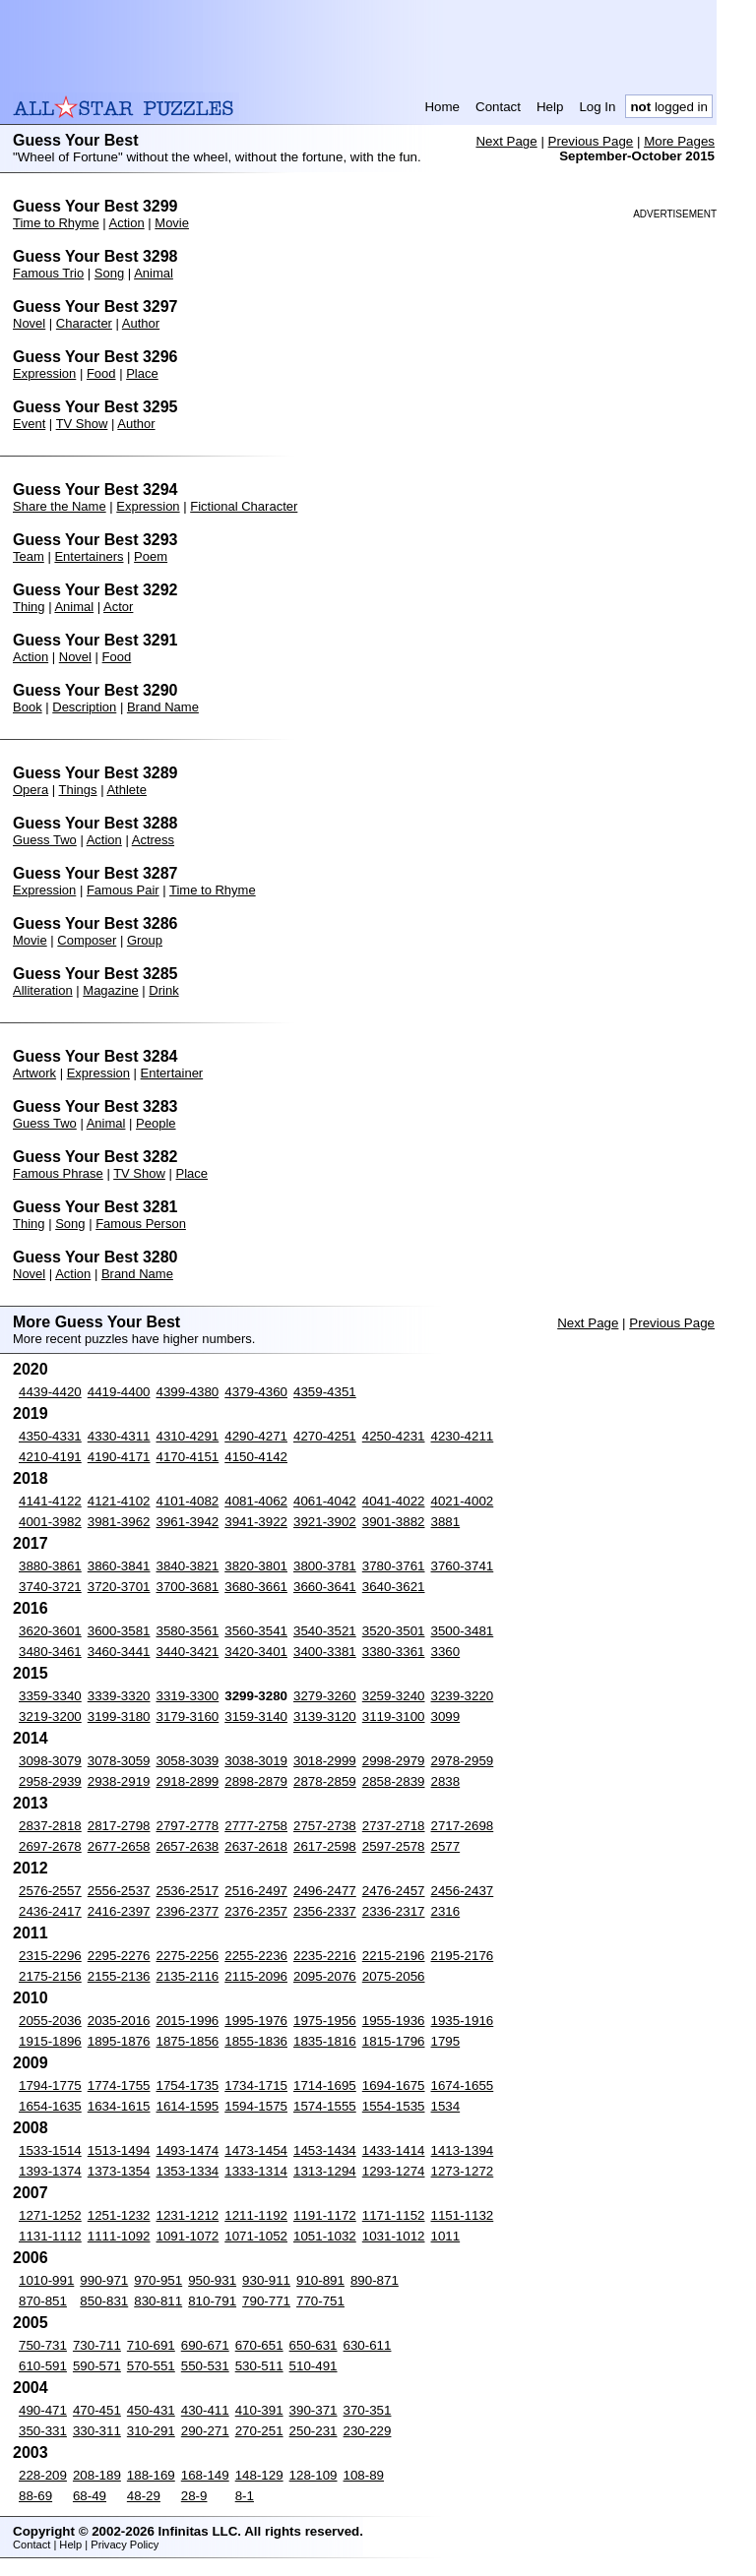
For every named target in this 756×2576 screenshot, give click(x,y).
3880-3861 (50, 1566)
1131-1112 (50, 2236)
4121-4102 (119, 1501)
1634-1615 (119, 2106)
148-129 (259, 2475)
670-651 (259, 2345)
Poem (150, 556)
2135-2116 (188, 1976)
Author (140, 323)
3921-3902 (324, 1521)
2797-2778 (188, 1825)
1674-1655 (462, 2085)
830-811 (158, 2301)
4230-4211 (462, 1436)
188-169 (151, 2475)
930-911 (266, 2280)
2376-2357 (255, 1911)
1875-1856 (188, 2041)
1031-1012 (393, 2236)
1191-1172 (324, 2215)
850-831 (104, 2301)
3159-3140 (255, 1716)
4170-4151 (188, 1456)
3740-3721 (50, 1586)
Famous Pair (123, 890)
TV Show (82, 423)
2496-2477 (324, 1890)
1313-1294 (324, 2171)
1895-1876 (119, 2041)
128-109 (313, 2475)
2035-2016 (119, 2020)
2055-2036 (50, 2020)
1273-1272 (462, 2171)
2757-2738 (324, 1825)
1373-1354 (119, 2171)
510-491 (313, 2366)
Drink (163, 990)
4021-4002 (462, 1501)
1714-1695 (324, 2085)
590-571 (97, 2366)
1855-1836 (255, 2041)
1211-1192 (255, 2215)
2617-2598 (324, 1846)
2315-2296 (50, 1955)
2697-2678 (50, 1846)
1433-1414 (393, 2150)
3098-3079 (50, 1760)
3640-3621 (393, 1586)
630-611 (368, 2345)
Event (29, 423)
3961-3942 (188, 1521)
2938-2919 (119, 1781)
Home (442, 106)
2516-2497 (255, 1890)
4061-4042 (324, 1501)
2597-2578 (393, 1846)
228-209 (43, 2475)
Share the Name (59, 506)
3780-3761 (393, 1566)
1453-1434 (324, 2150)
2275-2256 (188, 1955)
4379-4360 (255, 1391)
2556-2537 (119, 1890)
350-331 (43, 2430)
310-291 (151, 2430)
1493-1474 (188, 2150)
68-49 (89, 2495)
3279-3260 (324, 1695)
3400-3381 (324, 1651)
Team (28, 556)
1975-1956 (324, 2020)
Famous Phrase (58, 1173)
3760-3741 (462, 1566)
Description (84, 707)
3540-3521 (324, 1631)
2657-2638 (188, 1846)
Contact (498, 106)
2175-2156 (50, 1976)
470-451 (97, 2410)
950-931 (212, 2280)
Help (549, 106)
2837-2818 (50, 1825)
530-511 (259, 2366)
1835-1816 (324, 2041)
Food (101, 373)
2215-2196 (393, 1955)
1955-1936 (393, 2020)
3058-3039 (188, 1760)
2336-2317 (393, 1911)
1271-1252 (50, 2215)
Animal (153, 273)
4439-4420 (50, 1391)
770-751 (320, 2301)
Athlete (126, 789)
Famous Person (140, 1223)
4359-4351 (324, 1391)
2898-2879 (255, 1781)
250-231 (313, 2430)
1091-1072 (188, 2236)
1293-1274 (393, 2171)
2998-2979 (393, 1760)
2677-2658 (119, 1846)
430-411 (205, 2410)
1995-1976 (255, 2020)
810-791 (212, 2301)
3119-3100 (393, 1716)
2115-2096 (255, 1976)
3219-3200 (50, 1716)
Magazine (110, 990)
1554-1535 (393, 2106)
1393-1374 (50, 2171)
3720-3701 (119, 1586)
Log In (597, 106)
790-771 (266, 2301)
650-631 (313, 2345)
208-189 (97, 2475)
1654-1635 (50, 2106)
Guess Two (45, 839)
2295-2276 (119, 1955)
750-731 (43, 2345)
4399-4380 (188, 1391)
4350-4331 (50, 1436)
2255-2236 (255, 1955)
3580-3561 (188, 1631)
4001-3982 (50, 1521)
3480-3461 (50, 1651)
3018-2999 (324, 1760)
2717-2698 (462, 1825)
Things (78, 789)
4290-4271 (255, 1436)
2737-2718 (393, 1825)
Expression (44, 373)
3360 (446, 1651)
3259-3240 (393, 1695)
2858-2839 (393, 1781)
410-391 (259, 2410)
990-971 (104, 2280)
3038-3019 (255, 1760)
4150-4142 (255, 1456)
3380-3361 (393, 1651)
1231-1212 (188, 2215)
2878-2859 (324, 1781)
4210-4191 (50, 1456)
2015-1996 (188, 2020)
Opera (30, 789)
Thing (29, 606)
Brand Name (163, 707)
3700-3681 (188, 1586)
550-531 (205, 2366)
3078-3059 (119, 1760)
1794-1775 (50, 2085)
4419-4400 (119, 1391)
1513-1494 (119, 2150)
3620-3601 (50, 1631)
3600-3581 (119, 1631)
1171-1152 (393, 2215)
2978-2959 (462, 1760)
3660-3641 (324, 1586)
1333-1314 (255, 2171)
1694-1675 (393, 2085)
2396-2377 (188, 1911)
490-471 (43, 2410)
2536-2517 (188, 1890)
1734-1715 (255, 2085)
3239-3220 (462, 1695)
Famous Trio (48, 273)
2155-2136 (119, 1976)
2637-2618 (255, 1846)
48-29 (143, 2495)
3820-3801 (255, 1566)
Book (27, 707)
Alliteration (43, 990)
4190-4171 (119, 1456)
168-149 (205, 2475)
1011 (446, 2236)
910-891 (320, 2280)
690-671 (205, 2345)
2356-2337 (324, 1911)
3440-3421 (188, 1651)
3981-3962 (119, 1521)
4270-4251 (324, 1436)
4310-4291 (188, 1436)
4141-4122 (50, 1501)
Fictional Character (243, 506)
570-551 (151, 2366)
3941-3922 (255, 1521)
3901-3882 (393, 1521)
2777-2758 (255, 1825)
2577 (446, 1846)
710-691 (151, 2345)
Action (127, 222)
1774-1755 (119, 2085)
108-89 (364, 2475)
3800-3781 (324, 1566)
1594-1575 (255, 2106)
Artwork (34, 1073)
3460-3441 (119, 1651)
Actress (153, 839)
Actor (118, 606)
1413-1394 (462, 2150)
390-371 (313, 2410)
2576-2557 (50, 1890)
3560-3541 (255, 1631)
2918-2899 (188, 1781)
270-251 (259, 2430)
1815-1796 (393, 2041)
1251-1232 (119, 2215)
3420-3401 (255, 1651)
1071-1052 (255, 2236)
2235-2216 (324, 1955)
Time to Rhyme (56, 222)
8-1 (244, 2495)
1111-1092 (119, 2236)
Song (109, 273)
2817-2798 (119, 1825)
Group (144, 940)
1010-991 (46, 2280)
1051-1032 (324, 2236)
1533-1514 (50, 2150)
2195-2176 (462, 1955)
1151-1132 (462, 2215)
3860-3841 (119, 1566)
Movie (172, 222)
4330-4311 (119, 1436)
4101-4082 (188, 1501)
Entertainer (172, 1073)
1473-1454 (255, 2150)
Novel (29, 323)
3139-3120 (324, 1716)
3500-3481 (462, 1631)
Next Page (505, 141)
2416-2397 (119, 1911)
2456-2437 (462, 1890)
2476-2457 (393, 1890)
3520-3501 (393, 1631)
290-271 (205, 2430)
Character (84, 323)
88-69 (35, 2495)
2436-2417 (50, 1911)
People (155, 1123)
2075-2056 (393, 1976)
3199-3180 (119, 1716)
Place (142, 373)
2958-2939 (50, 1781)
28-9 (194, 2495)
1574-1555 (324, 2106)
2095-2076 (324, 1976)
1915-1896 (50, 2041)
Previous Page (591, 141)
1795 (446, 2041)
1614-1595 (188, 2106)
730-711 (97, 2345)
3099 (446, 1716)
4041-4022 (393, 1501)
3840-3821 (188, 1566)
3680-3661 (255, 1586)
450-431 (151, 2410)
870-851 (43, 2301)
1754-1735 (188, 2085)
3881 (446, 1521)
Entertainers (88, 556)
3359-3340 (50, 1695)
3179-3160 (188, 1716)
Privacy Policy (124, 2544)
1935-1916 (462, 2020)
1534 (446, 2106)
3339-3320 (119, 1695)
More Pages (679, 141)
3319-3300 (188, 1695)
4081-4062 (255, 1501)
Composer (86, 940)
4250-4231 (393, 1436)
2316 (446, 1911)
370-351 (368, 2410)
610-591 (43, 2366)
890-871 (374, 2280)
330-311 (97, 2430)
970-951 (158, 2280)
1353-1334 (188, 2171)
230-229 (368, 2430)
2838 (446, 1781)
